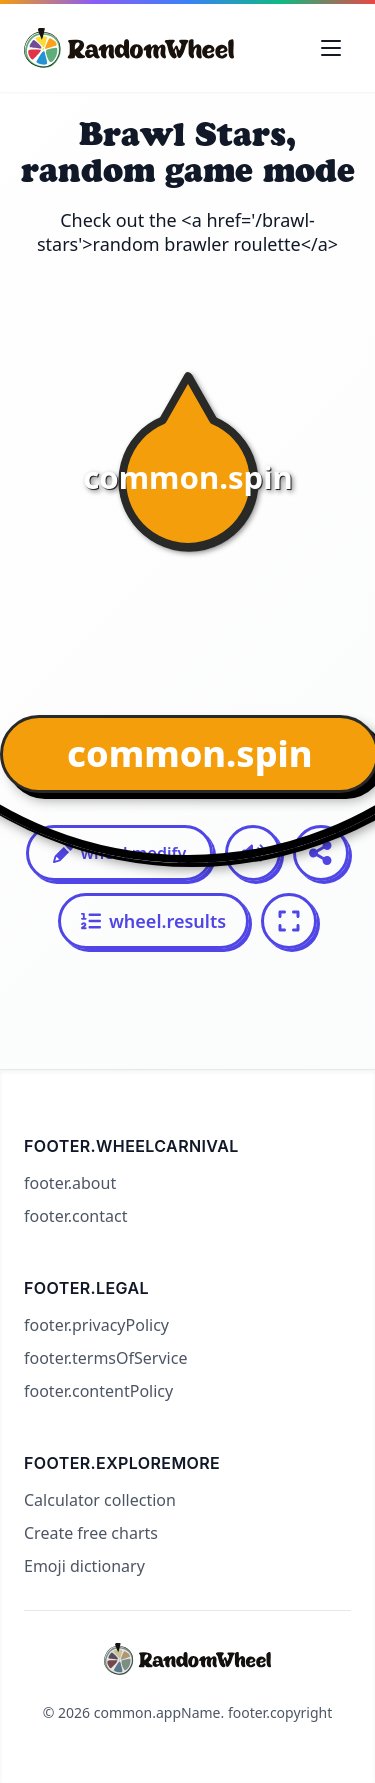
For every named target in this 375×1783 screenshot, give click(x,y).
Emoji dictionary (84, 1566)
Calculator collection (100, 1500)
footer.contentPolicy (98, 1391)
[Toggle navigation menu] (331, 48)
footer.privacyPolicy (96, 1325)
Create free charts (91, 1533)
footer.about (70, 1183)
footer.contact (75, 1216)
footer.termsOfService (105, 1358)
